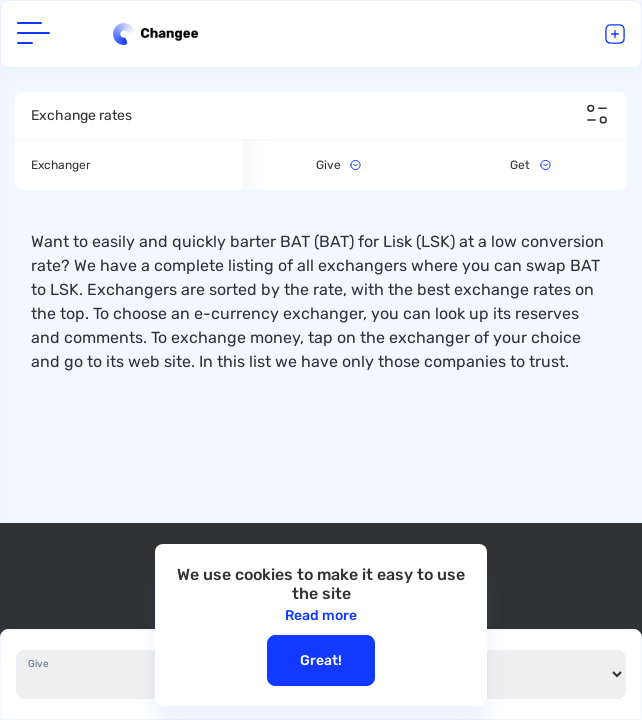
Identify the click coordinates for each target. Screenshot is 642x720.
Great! (321, 660)
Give (38, 664)
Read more (321, 615)
